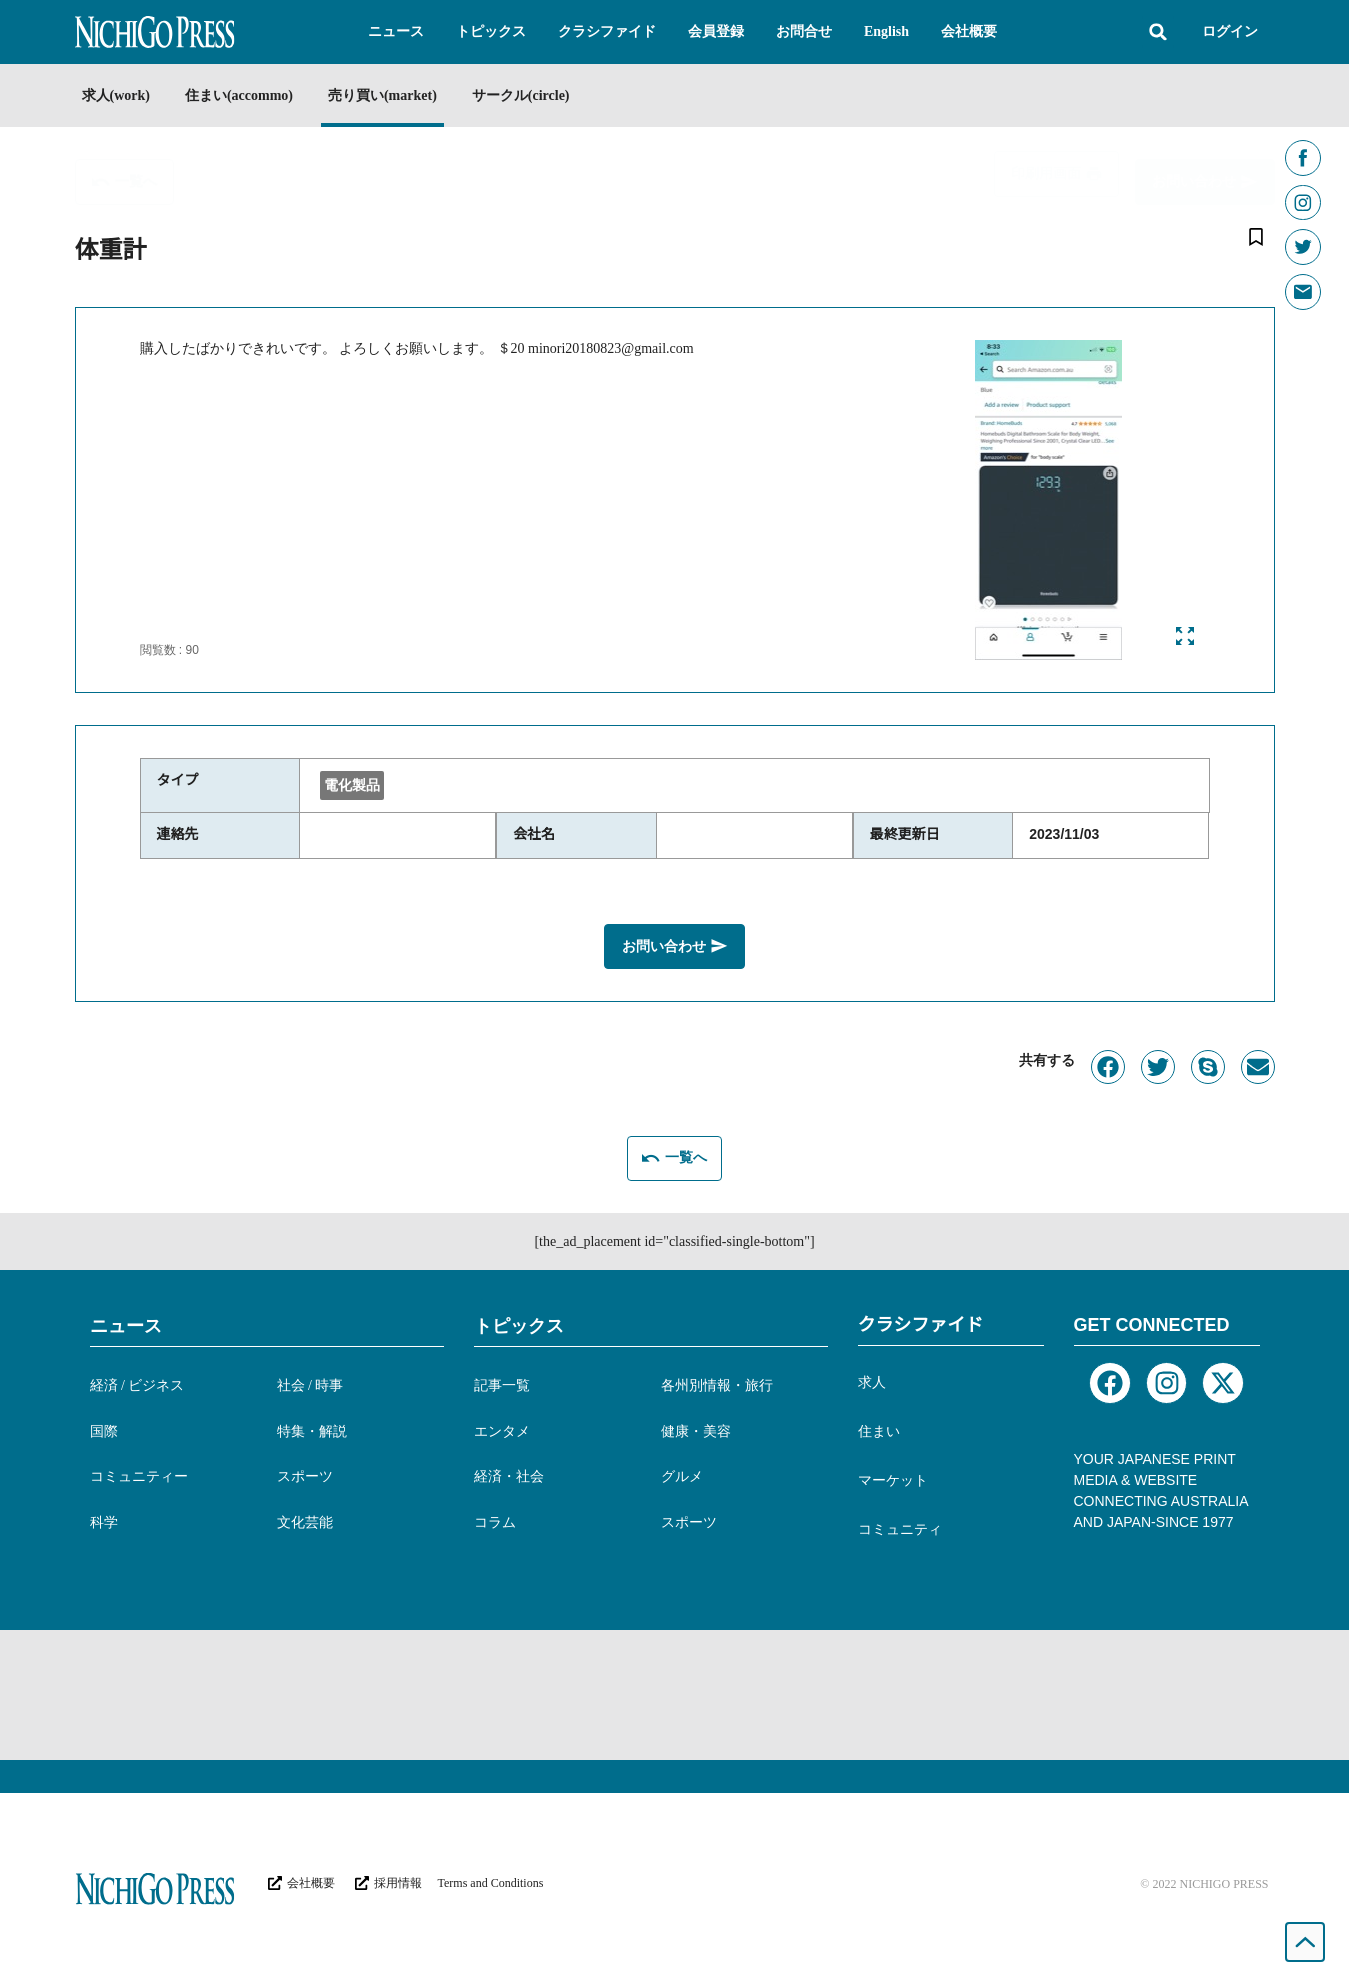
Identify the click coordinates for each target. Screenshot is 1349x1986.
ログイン (1230, 31)
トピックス (519, 1323)
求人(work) (116, 95)
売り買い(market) (404, 95)
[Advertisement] (675, 1692)
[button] (396, 32)
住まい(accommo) (250, 95)
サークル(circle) (554, 95)
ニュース (126, 1323)
